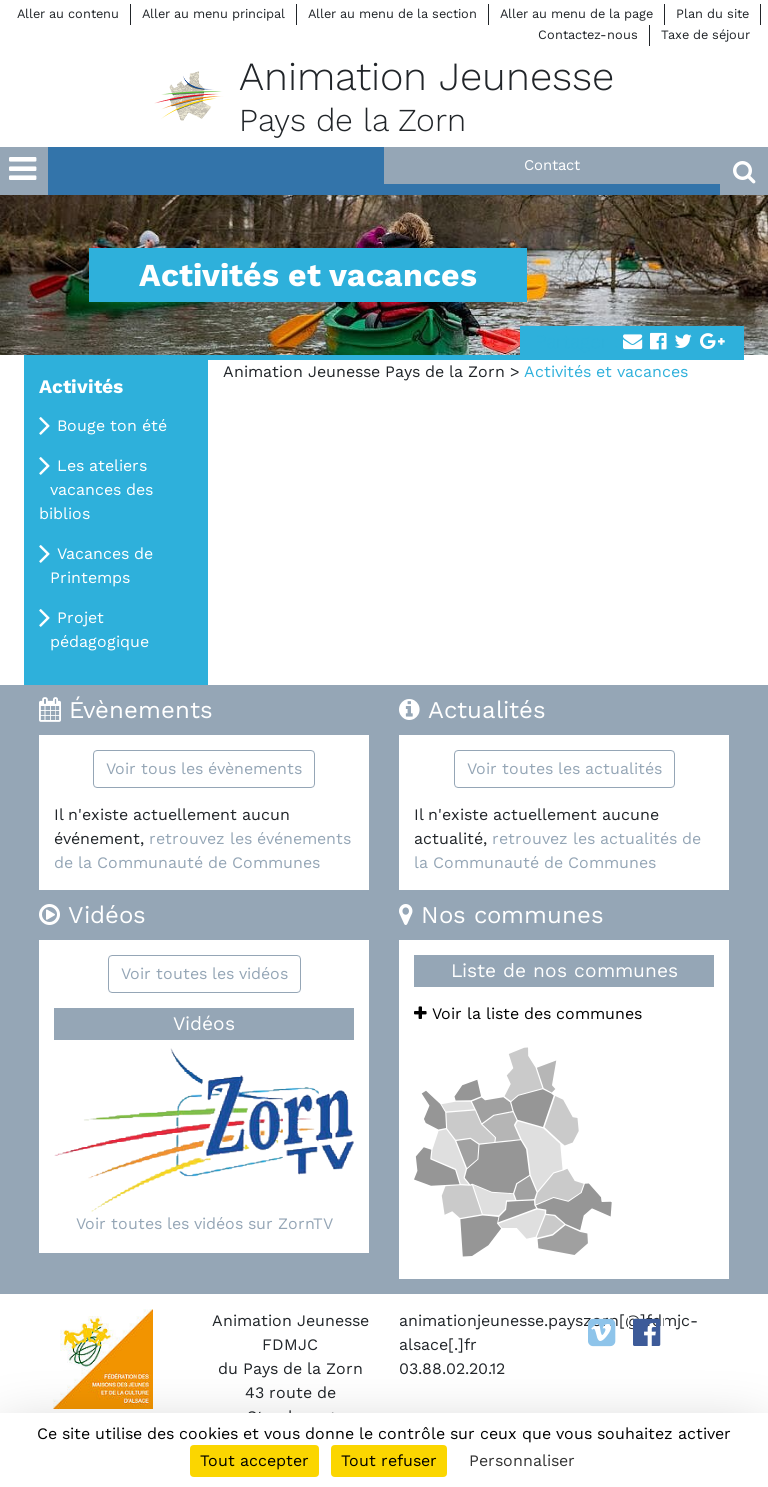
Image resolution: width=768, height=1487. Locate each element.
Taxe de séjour (705, 34)
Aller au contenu (68, 13)
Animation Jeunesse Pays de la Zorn (364, 371)
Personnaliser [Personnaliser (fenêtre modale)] (522, 1460)
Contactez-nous (588, 34)
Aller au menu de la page (576, 13)
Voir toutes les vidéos (204, 973)
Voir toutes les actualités (564, 768)
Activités (81, 386)
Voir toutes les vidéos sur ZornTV (204, 1223)
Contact (552, 165)
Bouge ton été (112, 425)
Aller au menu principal (213, 13)
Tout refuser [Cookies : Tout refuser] (389, 1460)
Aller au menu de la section (392, 13)
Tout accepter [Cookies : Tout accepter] (254, 1460)
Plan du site (712, 13)
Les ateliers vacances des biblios (96, 489)
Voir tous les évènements (204, 768)
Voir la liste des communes (528, 1013)
